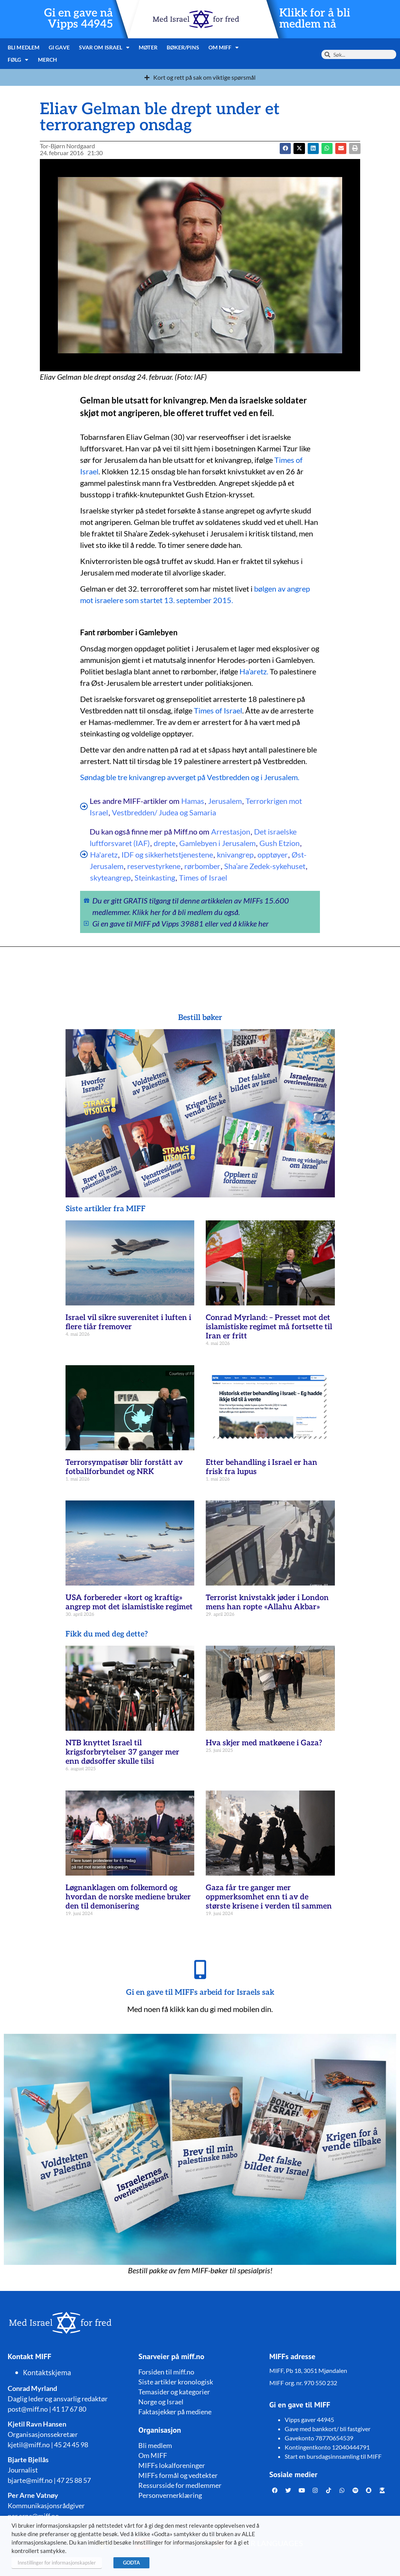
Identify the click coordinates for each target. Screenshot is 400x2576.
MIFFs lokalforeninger (171, 2465)
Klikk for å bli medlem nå (314, 19)
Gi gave (59, 47)
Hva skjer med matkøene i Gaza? (264, 1743)
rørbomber (202, 866)
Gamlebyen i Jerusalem (217, 843)
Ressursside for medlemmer (179, 2485)
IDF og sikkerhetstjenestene (167, 854)
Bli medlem (23, 47)
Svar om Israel (104, 47)
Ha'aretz (104, 854)
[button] (299, 148)
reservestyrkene (153, 866)
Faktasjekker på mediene (174, 2411)
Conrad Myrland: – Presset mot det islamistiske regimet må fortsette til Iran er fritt (269, 1327)
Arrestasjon (230, 831)
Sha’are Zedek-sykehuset (264, 866)
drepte (164, 843)
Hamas (192, 800)
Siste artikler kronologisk (175, 2382)
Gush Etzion (279, 843)
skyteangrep (110, 877)
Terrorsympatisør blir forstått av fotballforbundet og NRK (124, 1467)
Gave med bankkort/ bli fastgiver (327, 2428)
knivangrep (235, 854)
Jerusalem (225, 800)
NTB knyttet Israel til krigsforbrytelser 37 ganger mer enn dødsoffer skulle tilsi (122, 1752)
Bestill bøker (200, 1017)
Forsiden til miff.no (166, 2372)
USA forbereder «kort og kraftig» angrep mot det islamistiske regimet (129, 1602)
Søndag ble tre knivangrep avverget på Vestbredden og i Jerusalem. (189, 777)
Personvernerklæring (170, 2495)
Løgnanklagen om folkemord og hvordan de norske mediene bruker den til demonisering (128, 1897)
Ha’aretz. (253, 671)
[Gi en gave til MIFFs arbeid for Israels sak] (200, 1969)
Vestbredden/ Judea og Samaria (164, 812)
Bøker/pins (182, 47)
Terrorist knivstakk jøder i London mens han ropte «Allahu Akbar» (267, 1602)
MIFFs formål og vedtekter (178, 2475)
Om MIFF (223, 47)
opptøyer (272, 854)
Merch (47, 59)
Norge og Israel (161, 2401)
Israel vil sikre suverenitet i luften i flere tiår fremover (128, 1322)
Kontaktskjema (47, 2373)
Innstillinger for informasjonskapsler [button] (57, 2563)
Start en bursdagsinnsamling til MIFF (333, 2456)
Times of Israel (218, 710)
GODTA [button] (131, 2563)
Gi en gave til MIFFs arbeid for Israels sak (200, 1992)
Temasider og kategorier (174, 2391)
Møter (147, 47)
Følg (18, 60)
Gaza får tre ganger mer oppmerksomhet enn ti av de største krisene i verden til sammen (269, 1897)
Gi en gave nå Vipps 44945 (78, 19)
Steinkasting (154, 877)
